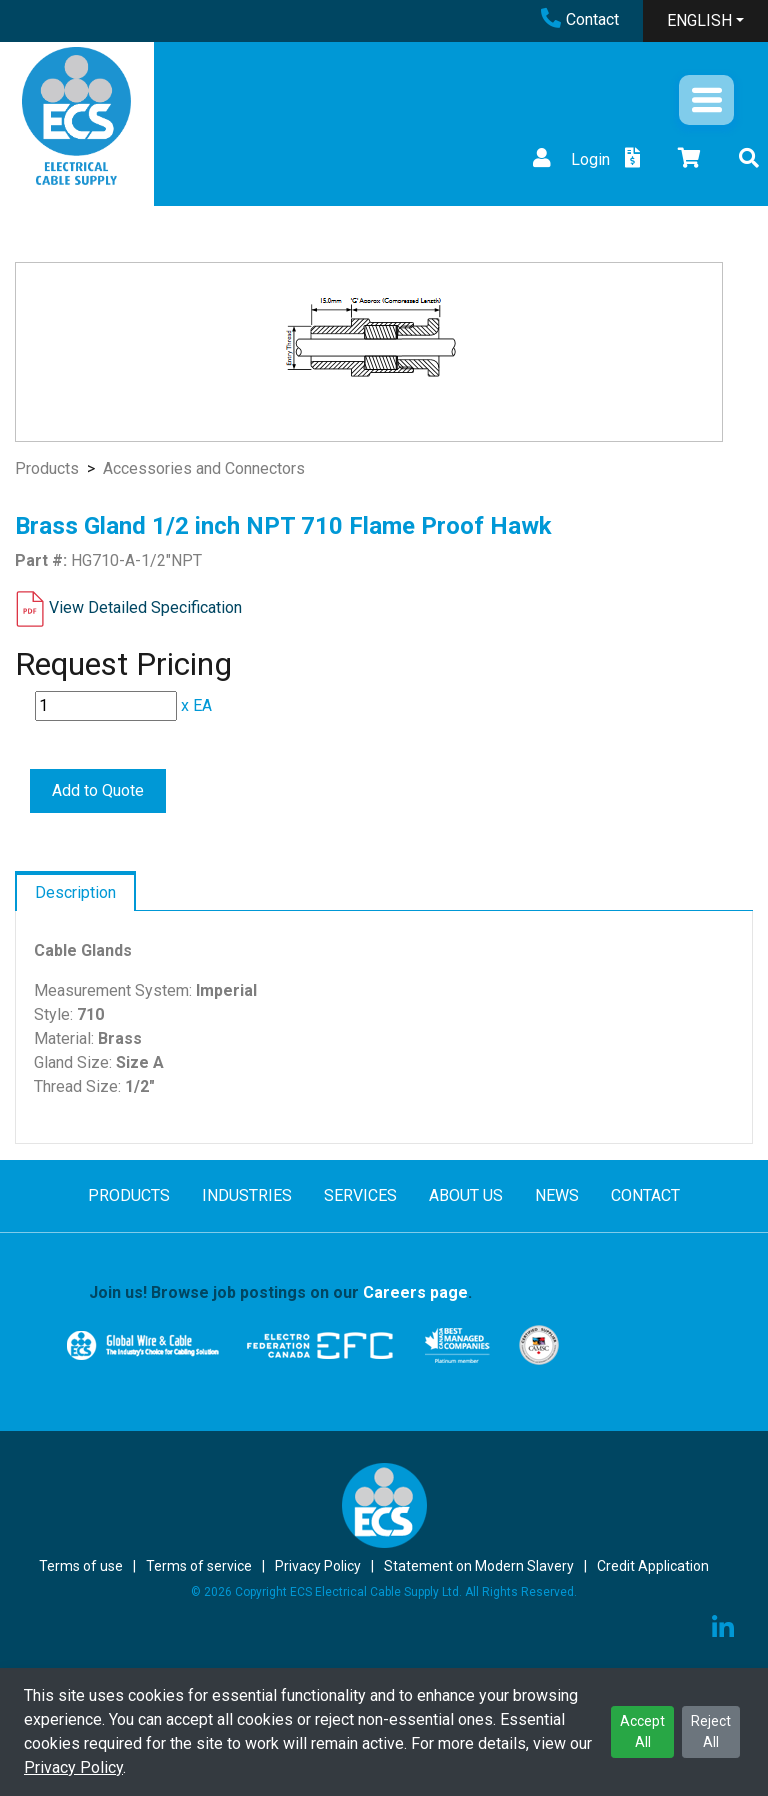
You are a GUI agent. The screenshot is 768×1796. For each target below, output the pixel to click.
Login (569, 159)
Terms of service (199, 1566)
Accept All (642, 1731)
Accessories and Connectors (204, 468)
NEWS (557, 1195)
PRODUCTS (129, 1195)
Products (47, 468)
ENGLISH (699, 20)
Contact (580, 19)
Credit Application (653, 1566)
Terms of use (81, 1566)
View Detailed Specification (145, 607)
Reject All (711, 1731)
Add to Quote (98, 790)
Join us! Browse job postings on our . (280, 1292)
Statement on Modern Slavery (479, 1566)
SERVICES (360, 1195)
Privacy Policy (73, 1767)
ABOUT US (466, 1195)
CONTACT (645, 1195)
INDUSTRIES (247, 1195)
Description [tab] (75, 892)
